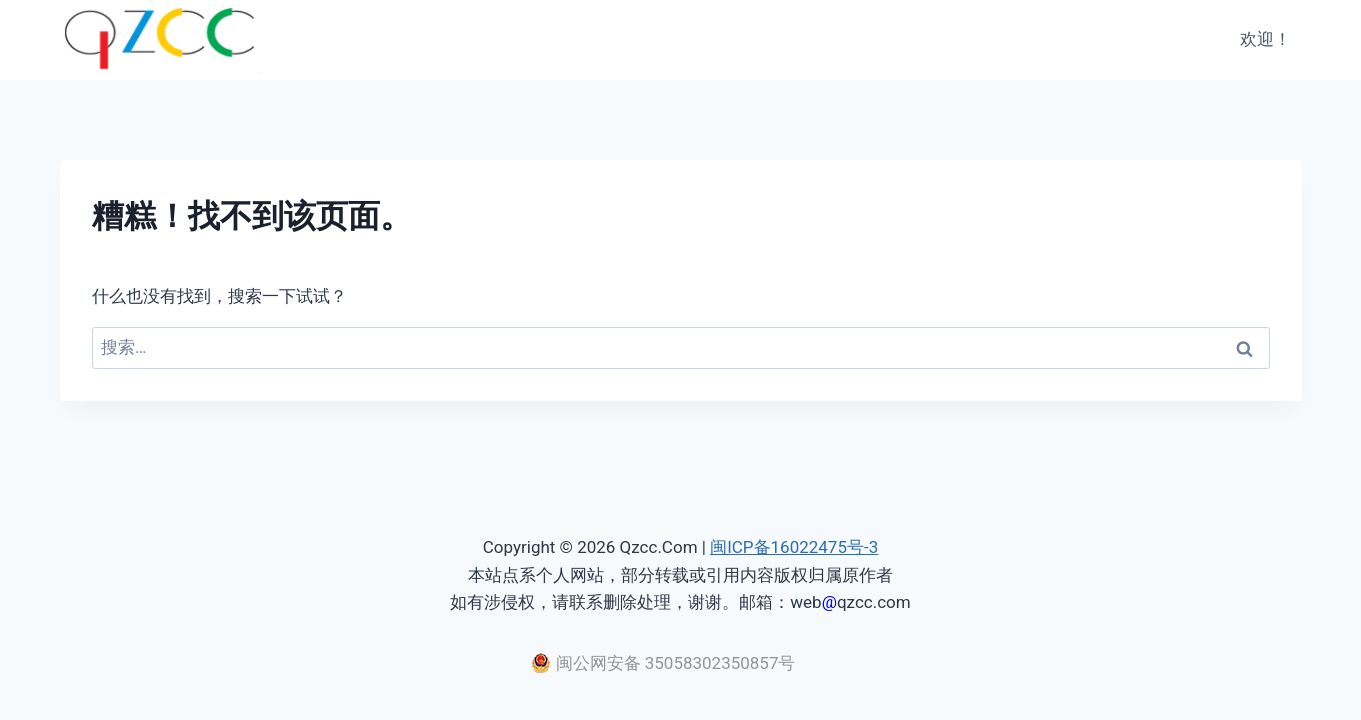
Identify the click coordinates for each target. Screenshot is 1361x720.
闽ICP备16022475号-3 (794, 547)
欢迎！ (1265, 39)
